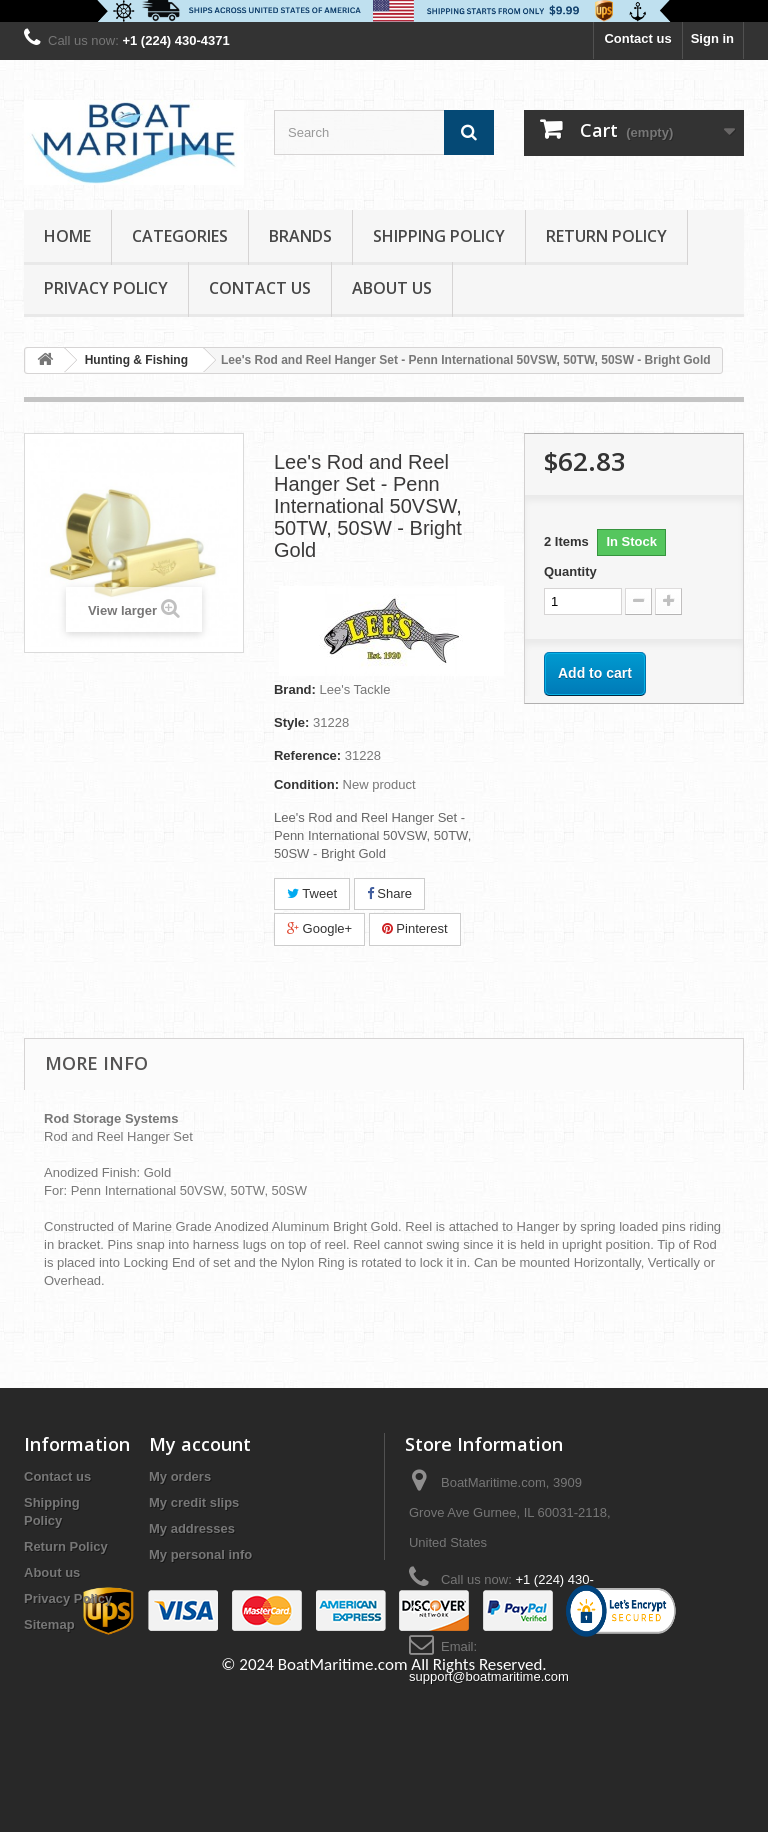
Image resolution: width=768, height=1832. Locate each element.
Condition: (306, 784)
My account (200, 1444)
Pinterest (415, 928)
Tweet (312, 893)
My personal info (200, 1554)
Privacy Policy (106, 288)
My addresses (192, 1528)
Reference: (307, 755)
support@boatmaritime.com (489, 1676)
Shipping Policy (439, 236)
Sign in (712, 38)
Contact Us (260, 288)
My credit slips (194, 1502)
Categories (180, 236)
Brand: (295, 689)
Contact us (637, 38)
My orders (180, 1476)
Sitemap (49, 1624)
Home (67, 236)
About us (392, 288)
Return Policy (606, 236)
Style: (291, 722)
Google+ (319, 928)
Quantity (570, 571)
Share (389, 893)
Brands (300, 236)
